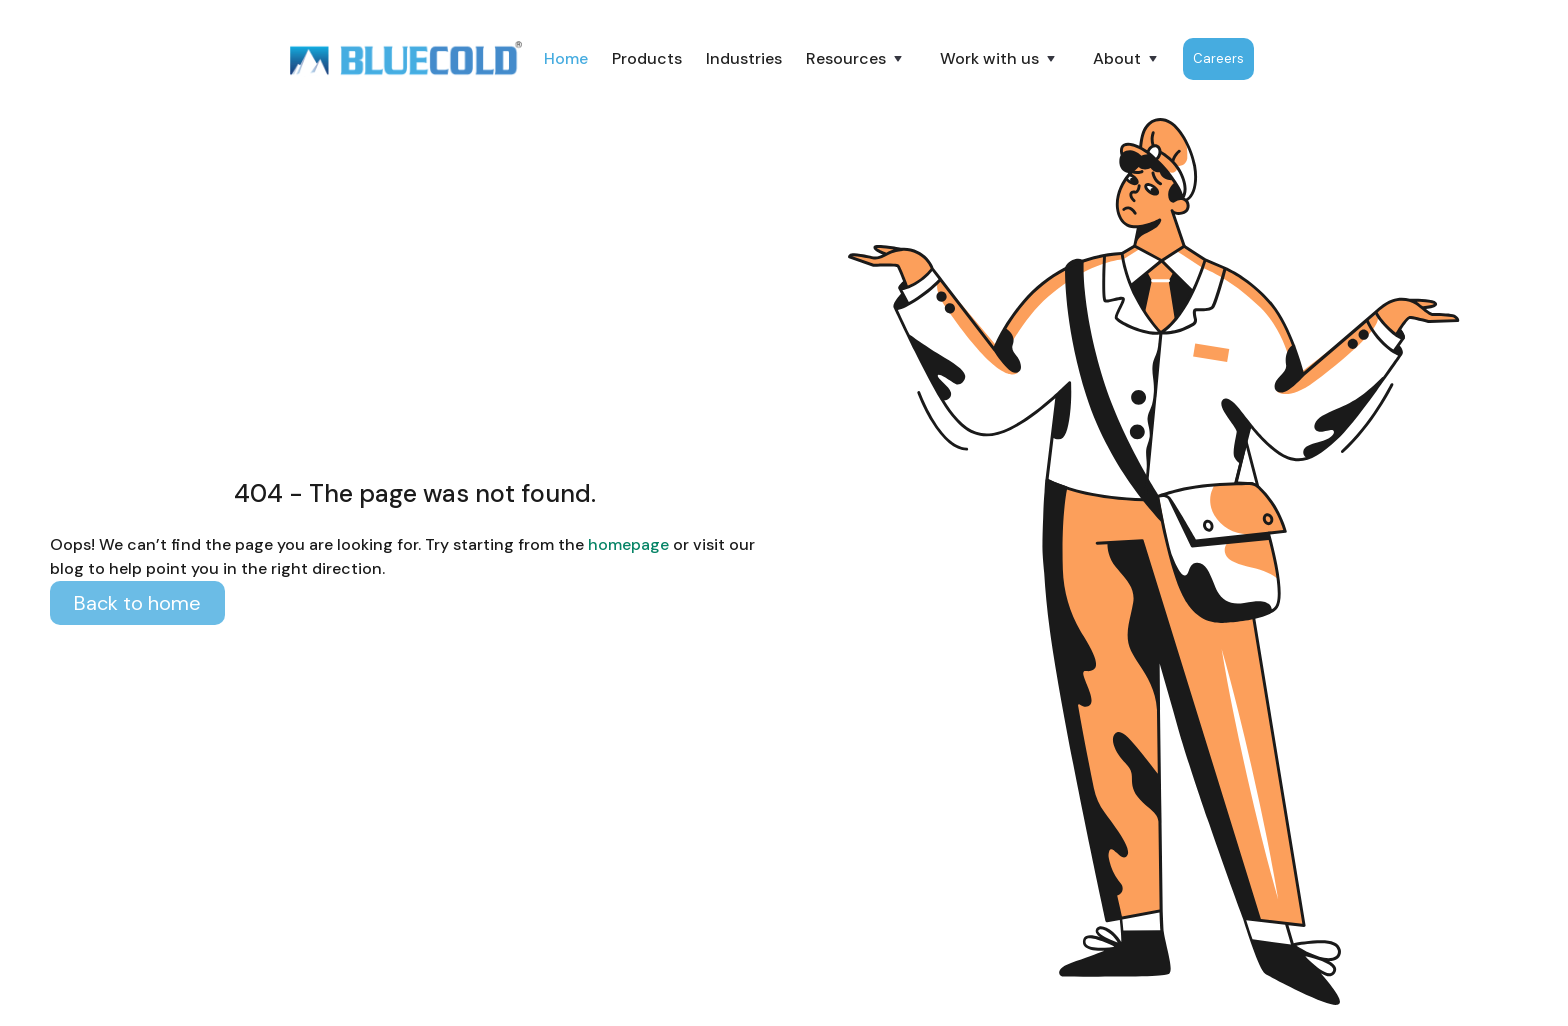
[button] (856, 59)
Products (647, 58)
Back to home (137, 603)
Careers (1218, 58)
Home (566, 58)
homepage (626, 544)
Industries (744, 58)
